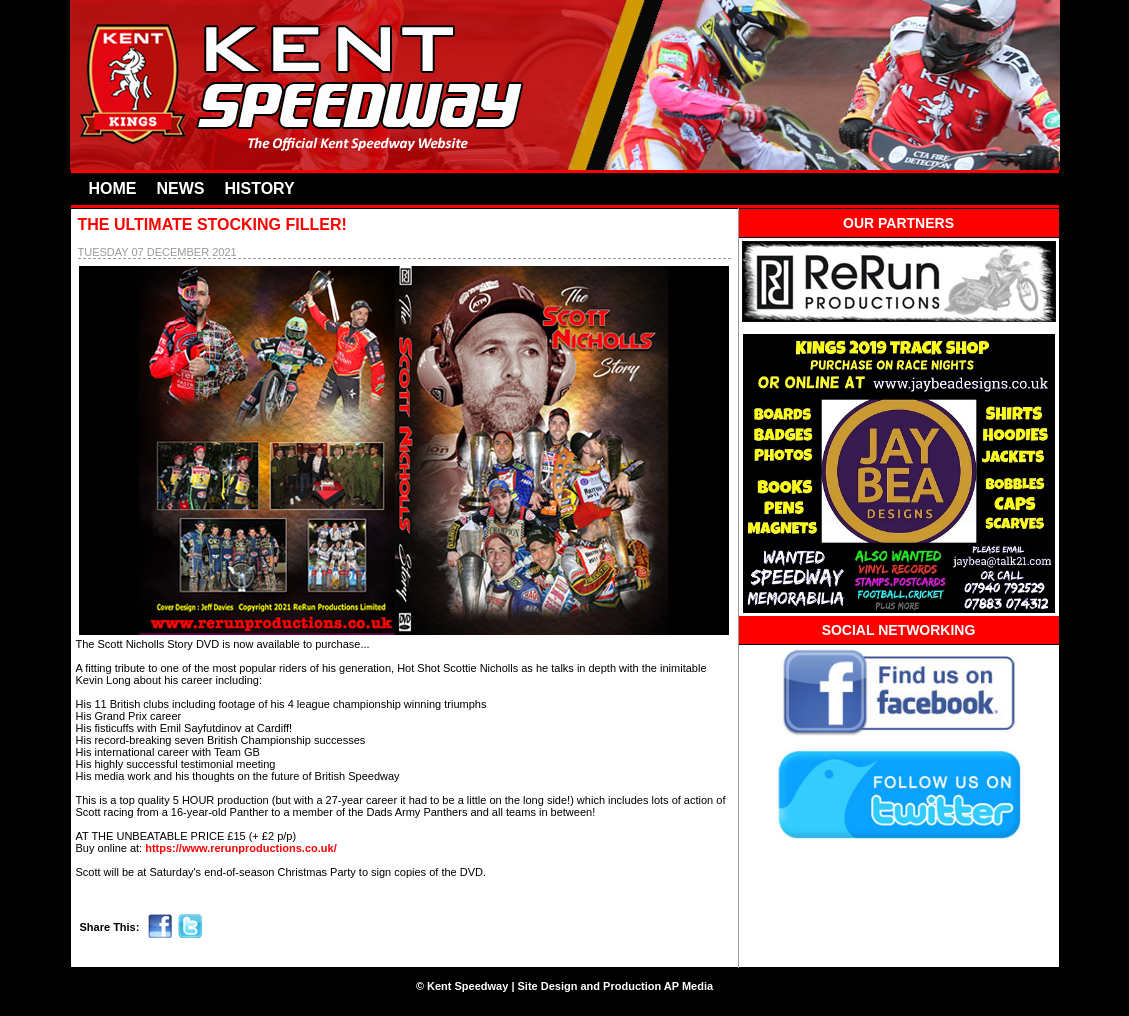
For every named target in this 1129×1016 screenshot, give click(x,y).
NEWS (181, 188)
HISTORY (260, 188)
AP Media (688, 986)
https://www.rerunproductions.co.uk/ (241, 848)
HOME (113, 188)
